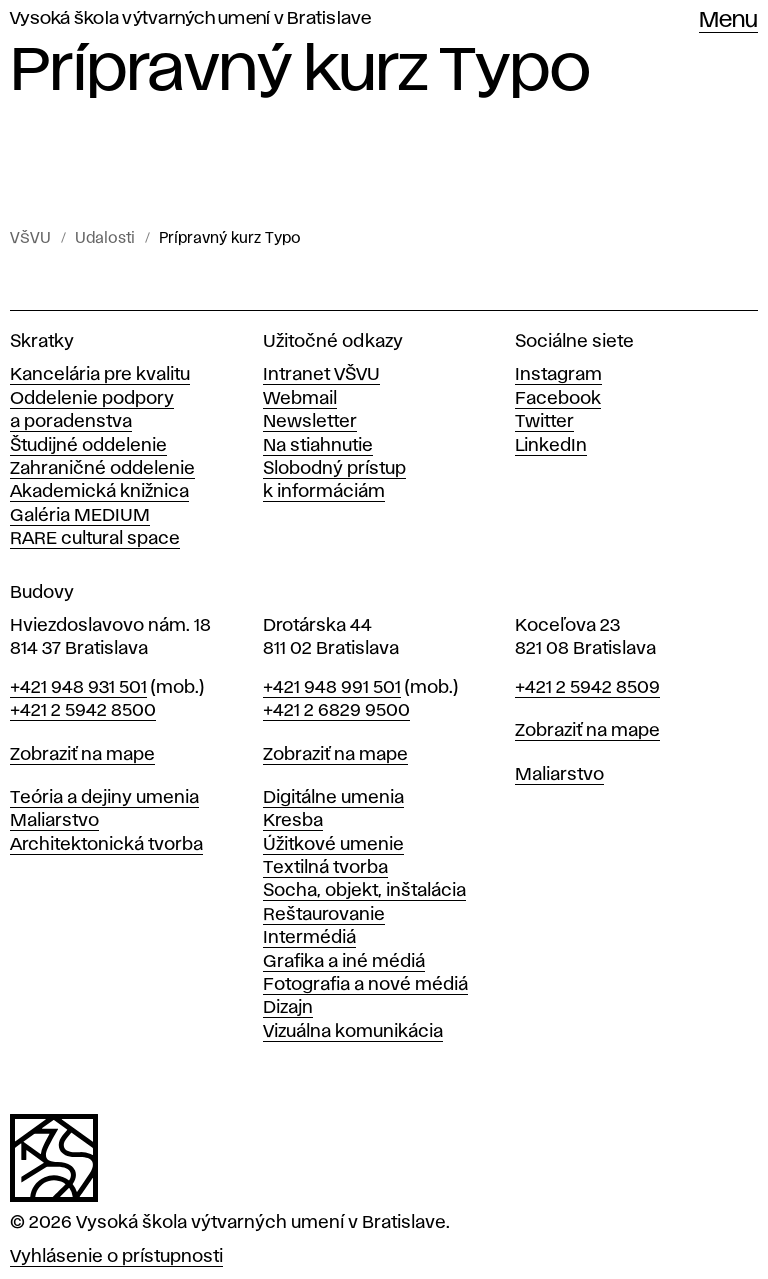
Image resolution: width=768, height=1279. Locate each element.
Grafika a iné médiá (344, 962)
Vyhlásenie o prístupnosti (116, 1257)
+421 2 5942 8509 (587, 688)
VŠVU (30, 239)
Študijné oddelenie (88, 446)
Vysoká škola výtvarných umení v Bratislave (191, 19)
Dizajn (288, 1008)
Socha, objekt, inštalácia (364, 891)
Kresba (293, 821)
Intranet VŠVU (321, 375)
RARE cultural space (95, 539)
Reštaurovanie (324, 915)
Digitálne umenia (333, 798)
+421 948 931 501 (78, 688)
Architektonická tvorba (106, 845)
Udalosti (105, 239)
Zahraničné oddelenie (102, 469)
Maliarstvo (54, 821)
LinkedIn (551, 446)
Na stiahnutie (318, 446)
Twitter (544, 422)
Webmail (300, 399)
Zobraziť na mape (82, 755)
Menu (728, 21)
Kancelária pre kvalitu (100, 375)
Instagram (558, 375)
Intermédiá (309, 938)
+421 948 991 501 (332, 688)
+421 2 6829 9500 (336, 711)
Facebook (558, 399)
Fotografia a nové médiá (365, 985)
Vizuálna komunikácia (353, 1032)
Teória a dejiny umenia (104, 798)
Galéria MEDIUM (80, 516)
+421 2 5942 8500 (83, 711)
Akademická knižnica (99, 492)
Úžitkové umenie (333, 845)
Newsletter (310, 422)
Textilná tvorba (325, 868)
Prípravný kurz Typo (230, 239)
